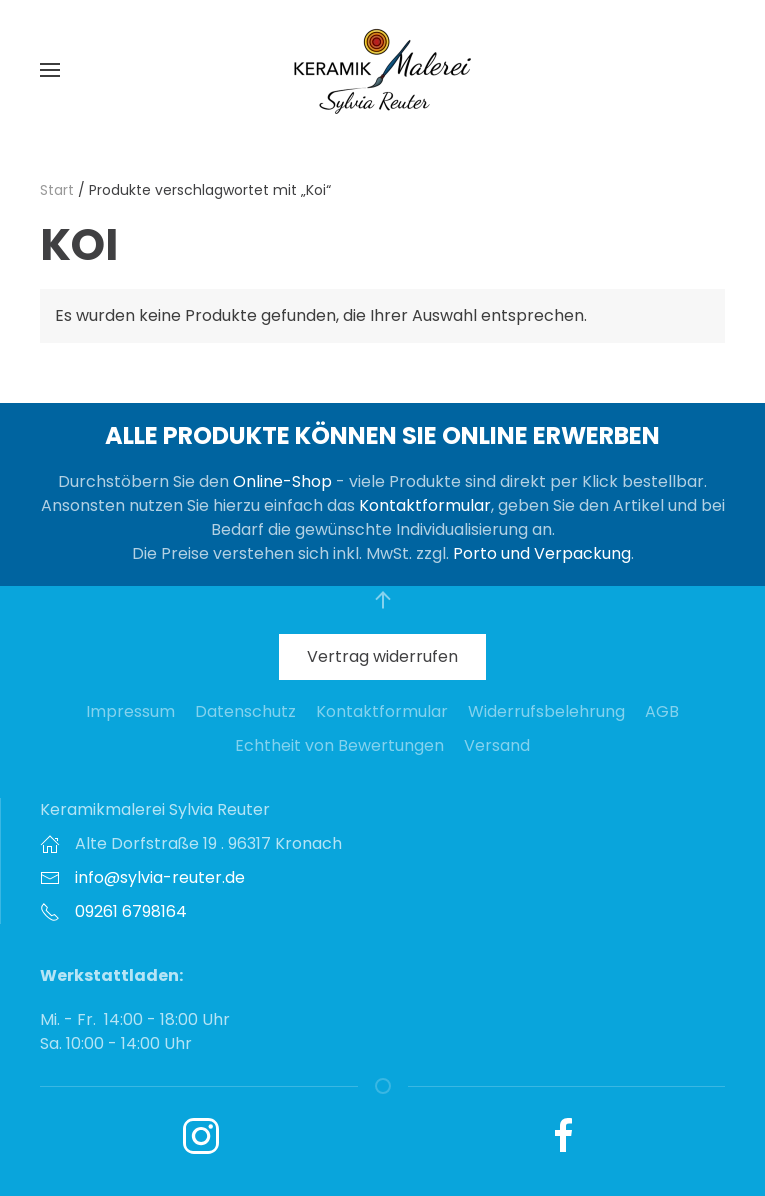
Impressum (130, 711)
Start (57, 190)
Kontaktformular (425, 505)
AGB (662, 711)
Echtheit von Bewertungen (339, 745)
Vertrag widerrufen (382, 656)
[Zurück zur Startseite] (383, 70)
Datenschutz (245, 711)
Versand (497, 745)
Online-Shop (282, 481)
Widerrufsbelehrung (546, 711)
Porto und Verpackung (542, 553)
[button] (50, 70)
